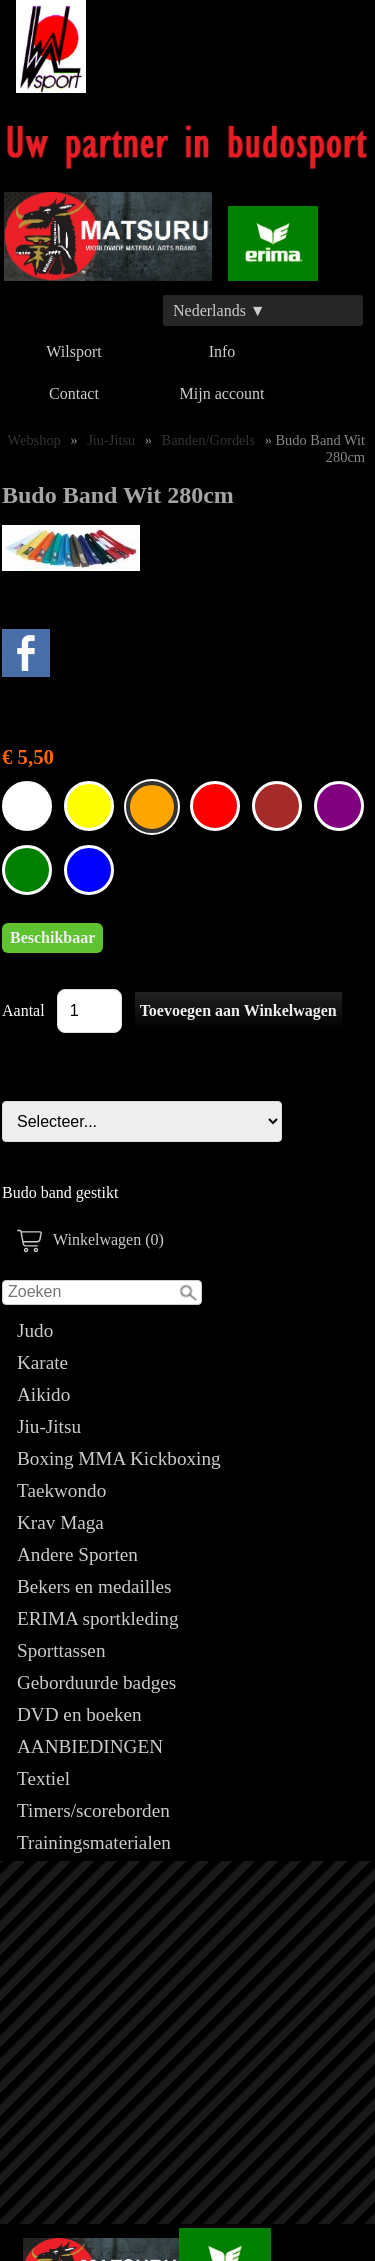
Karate (42, 1362)
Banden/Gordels (209, 440)
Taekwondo (61, 1490)
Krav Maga (60, 1522)
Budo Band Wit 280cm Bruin (277, 806)
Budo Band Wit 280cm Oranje (152, 807)
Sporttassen (61, 1650)
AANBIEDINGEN (90, 1746)
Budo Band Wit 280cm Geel (89, 806)
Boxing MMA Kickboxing (119, 1458)
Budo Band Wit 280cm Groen (27, 870)
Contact (74, 393)
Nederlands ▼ (219, 310)
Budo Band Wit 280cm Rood (215, 806)
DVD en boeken (79, 1714)
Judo (35, 1330)
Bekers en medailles (94, 1586)
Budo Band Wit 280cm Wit (27, 806)
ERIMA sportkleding (98, 1618)
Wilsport (73, 351)
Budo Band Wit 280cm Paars (339, 806)
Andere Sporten (77, 1554)
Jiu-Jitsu (49, 1426)
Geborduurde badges (96, 1682)
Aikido (43, 1394)
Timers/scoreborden (93, 1810)
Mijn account (222, 393)
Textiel (43, 1778)
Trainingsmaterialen (94, 1842)
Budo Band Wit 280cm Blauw (89, 870)
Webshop (34, 440)
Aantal (23, 1010)
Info (222, 351)
